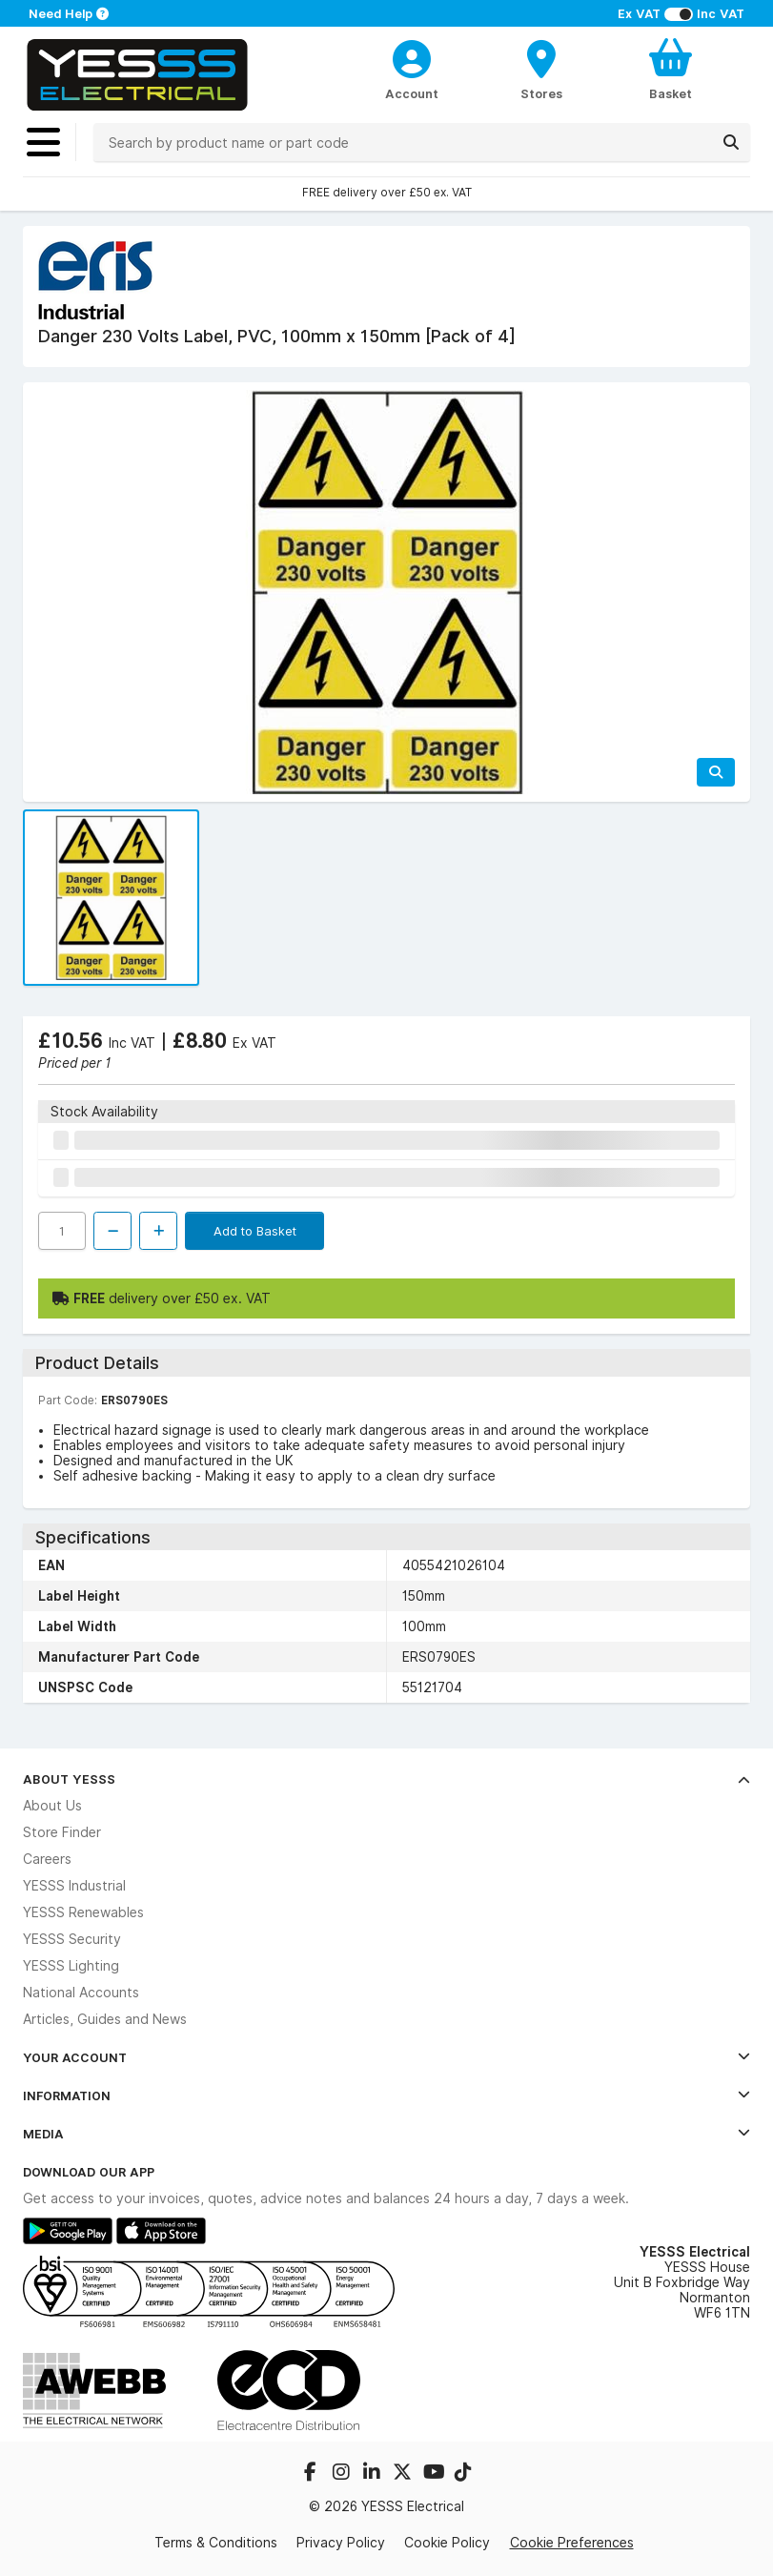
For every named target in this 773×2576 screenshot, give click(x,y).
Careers (47, 1859)
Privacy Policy (340, 2542)
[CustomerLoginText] (412, 56)
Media (386, 2133)
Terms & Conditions (215, 2542)
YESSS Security (72, 1939)
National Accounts (81, 1992)
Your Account (386, 2057)
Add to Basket (255, 1230)
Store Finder (62, 1832)
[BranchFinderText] (541, 68)
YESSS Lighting (71, 1965)
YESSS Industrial (74, 1885)
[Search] (731, 142)
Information (386, 2095)
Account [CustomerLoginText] (411, 93)
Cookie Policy (447, 2542)
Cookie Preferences (572, 2542)
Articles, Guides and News (105, 2019)
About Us (52, 1805)
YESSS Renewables (83, 1912)
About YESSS (386, 1779)
